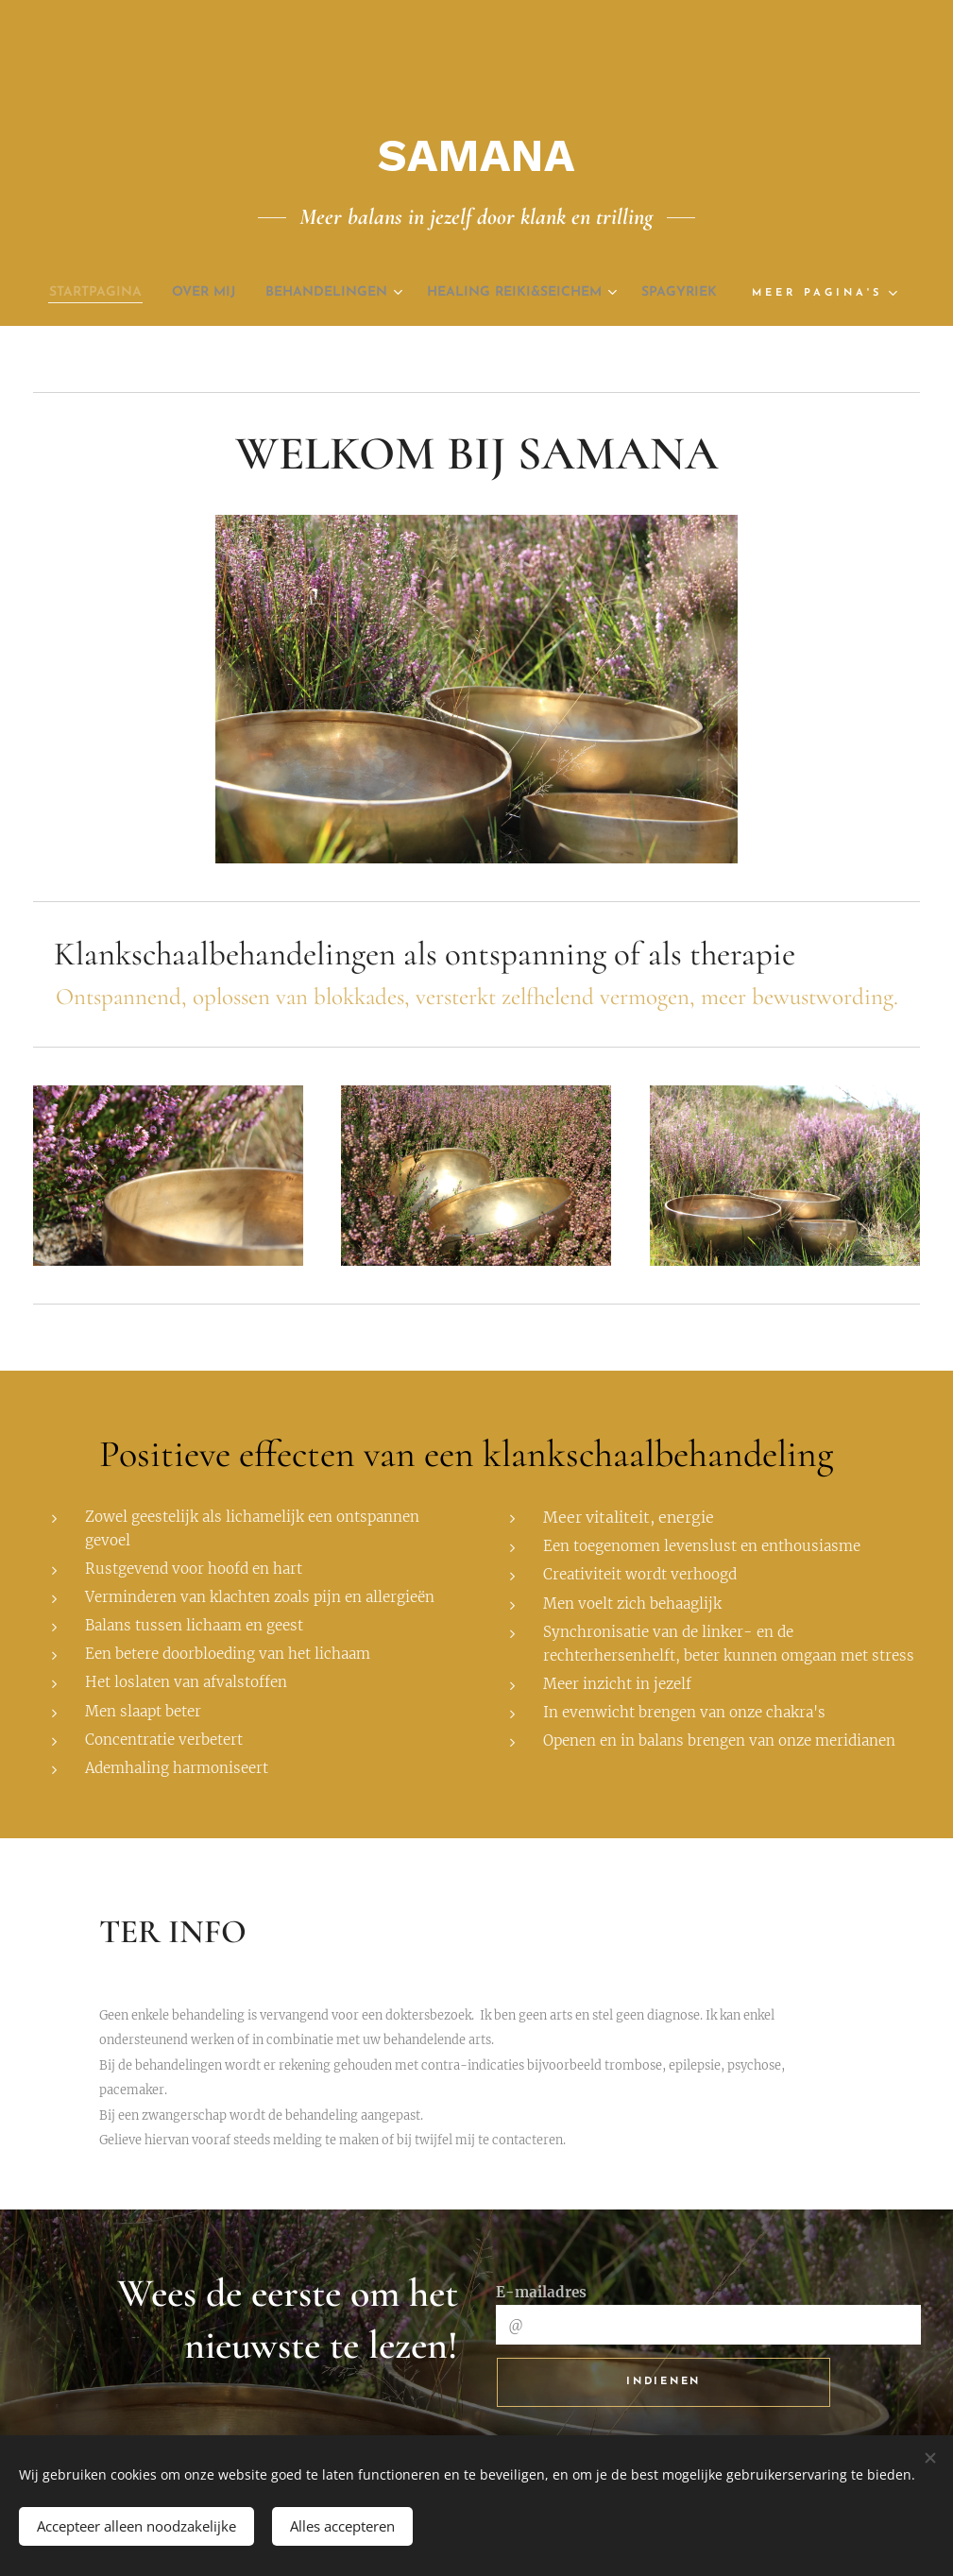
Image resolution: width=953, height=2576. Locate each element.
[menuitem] (116, 292)
